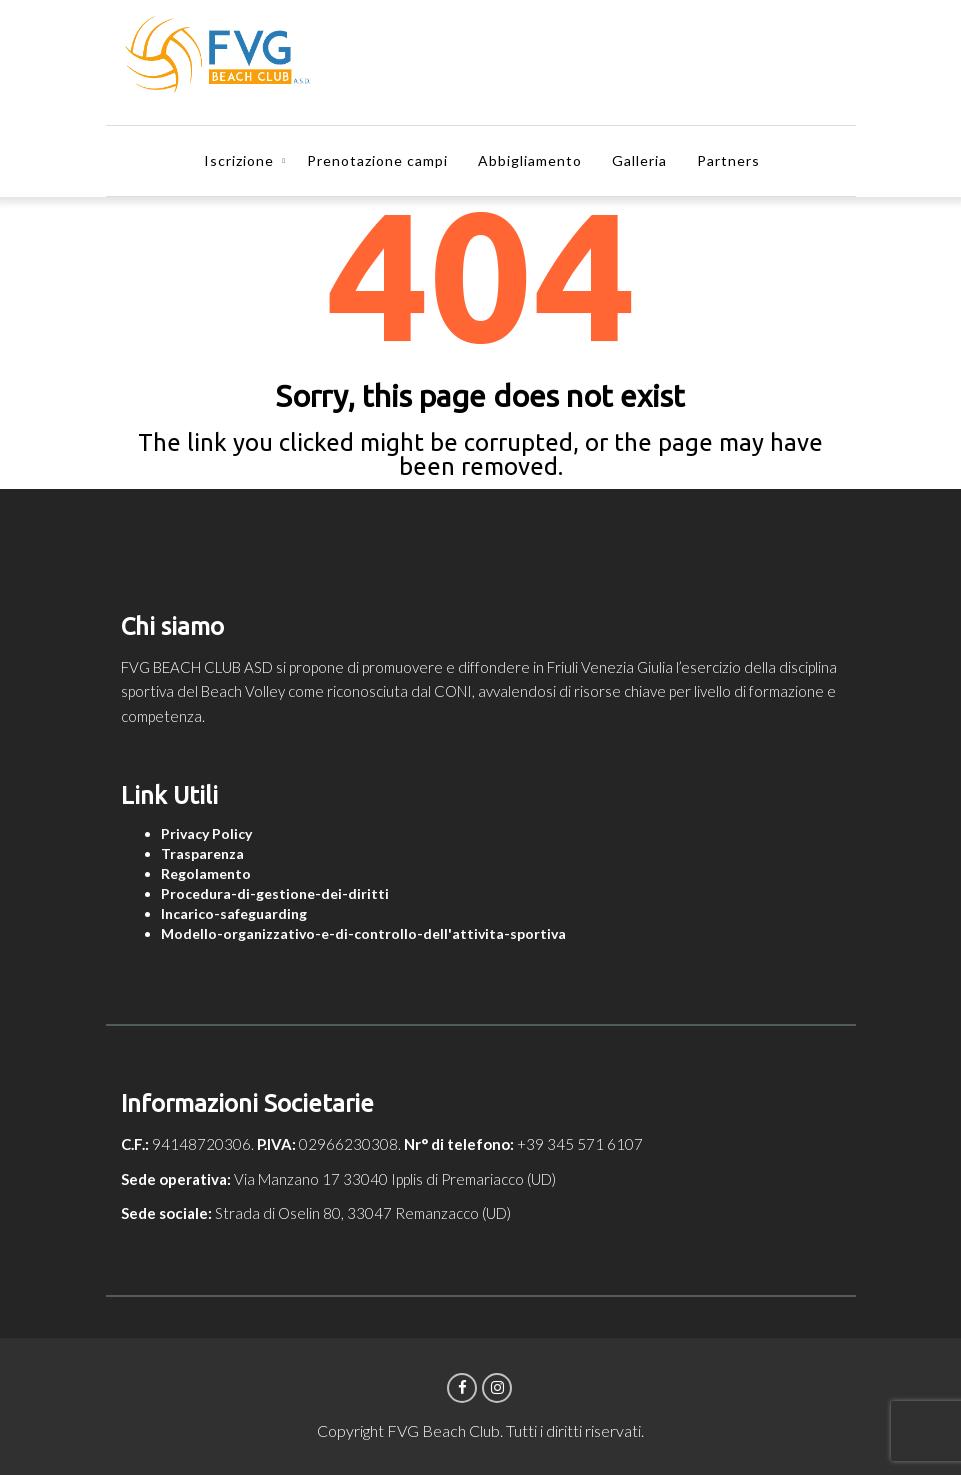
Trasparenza (202, 853)
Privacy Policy (206, 833)
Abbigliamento (530, 160)
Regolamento (206, 873)
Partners (728, 160)
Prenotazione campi (377, 160)
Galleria (639, 160)
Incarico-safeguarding (234, 913)
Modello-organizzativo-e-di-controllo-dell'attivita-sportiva (363, 933)
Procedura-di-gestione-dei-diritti (275, 893)
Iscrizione (239, 160)
